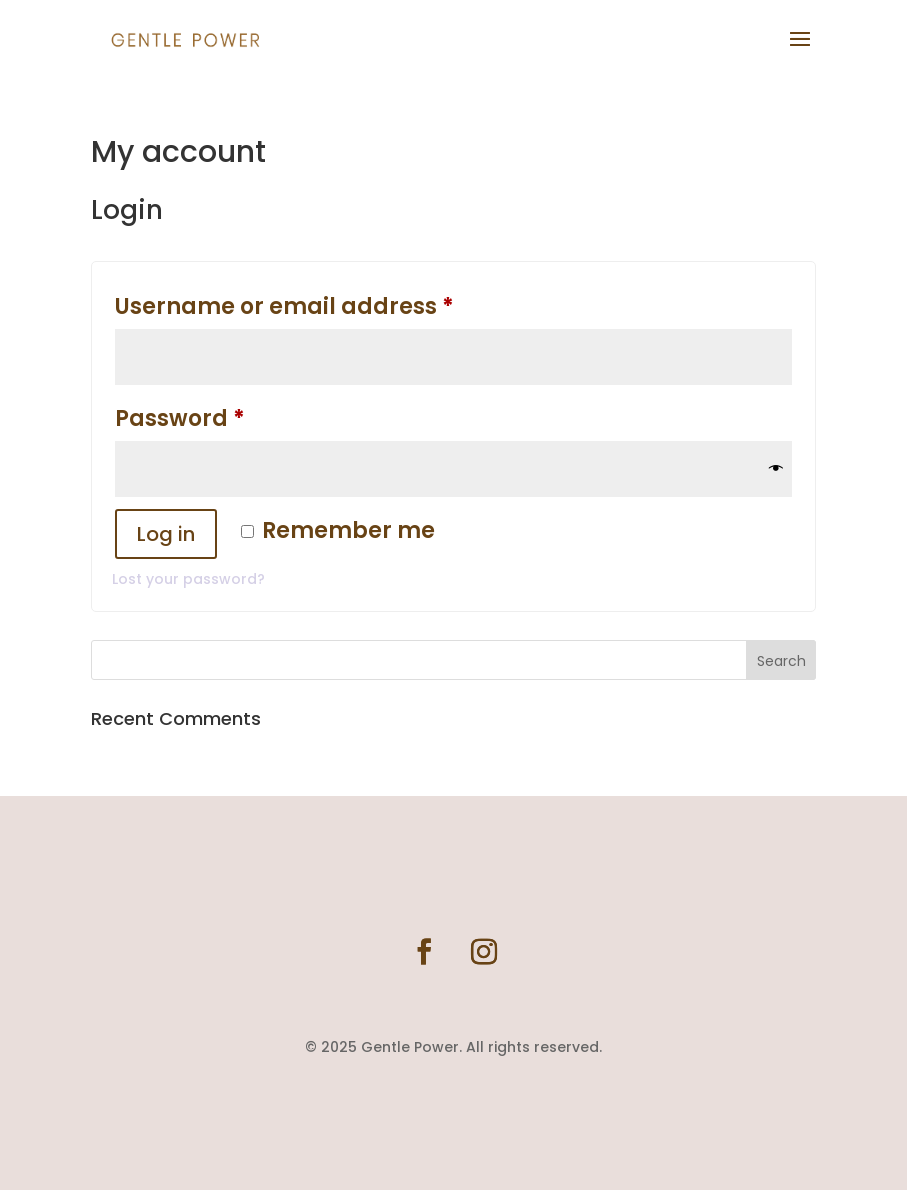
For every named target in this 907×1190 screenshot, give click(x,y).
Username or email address (336, 303)
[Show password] (776, 469)
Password (232, 415)
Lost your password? (188, 579)
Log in (166, 534)
